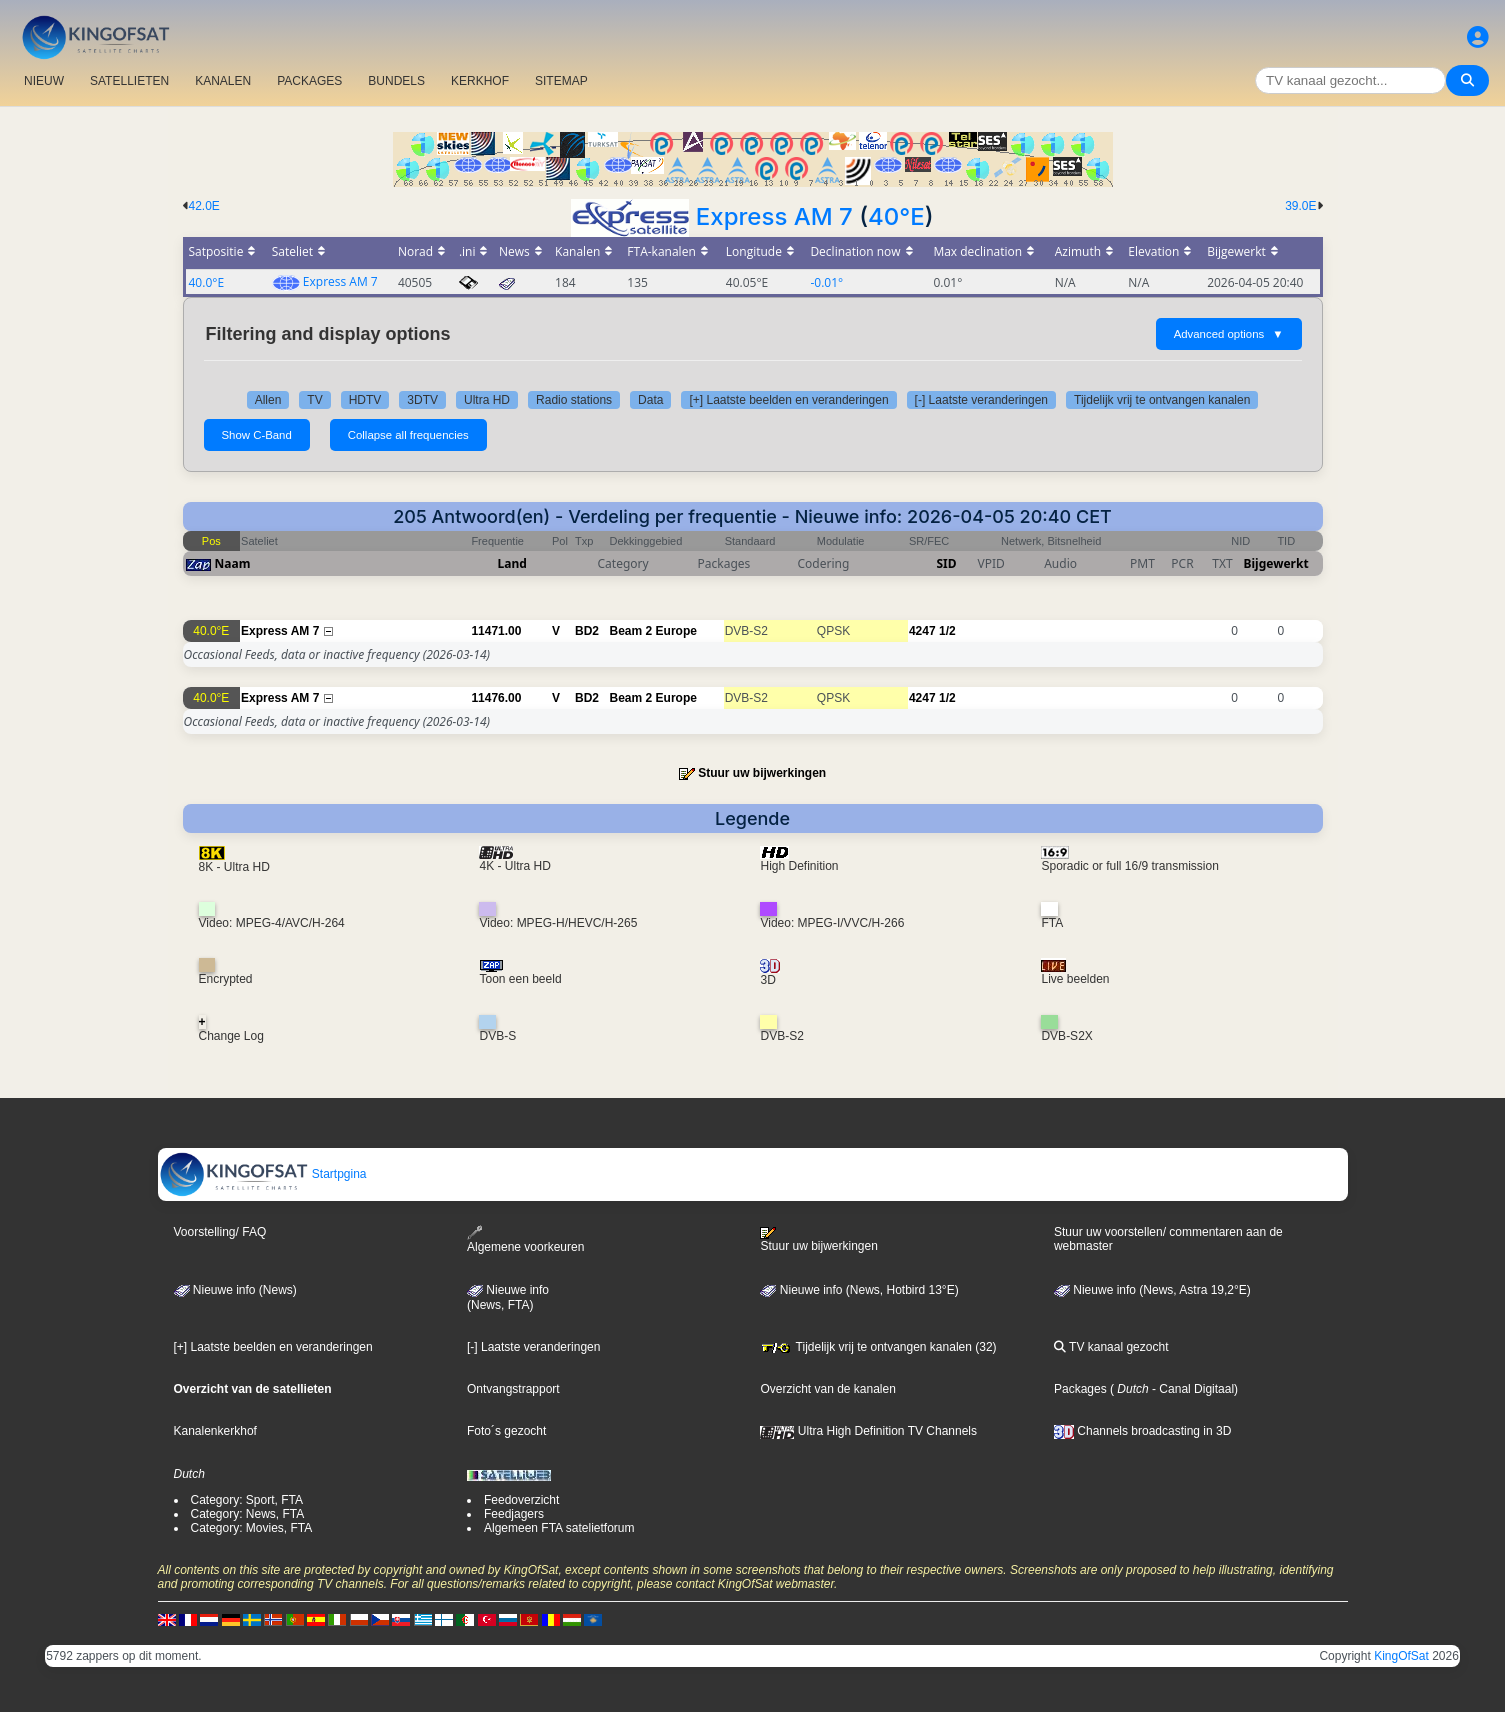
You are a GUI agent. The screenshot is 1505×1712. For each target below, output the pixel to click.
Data (650, 400)
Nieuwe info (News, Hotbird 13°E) (859, 1290)
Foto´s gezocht (506, 1431)
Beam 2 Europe (653, 631)
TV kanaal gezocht (1111, 1347)
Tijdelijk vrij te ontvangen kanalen (1162, 400)
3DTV (422, 400)
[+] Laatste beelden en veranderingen (788, 400)
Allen (268, 400)
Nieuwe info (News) (235, 1290)
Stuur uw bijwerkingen (762, 773)
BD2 (587, 631)
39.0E (1300, 206)
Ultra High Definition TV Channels (868, 1431)
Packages (1080, 1389)
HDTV (365, 400)
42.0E (204, 206)
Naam (233, 563)
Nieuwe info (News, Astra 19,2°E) (1152, 1290)
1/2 (947, 631)
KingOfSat (1401, 1656)
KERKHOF (480, 81)
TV (314, 400)
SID (946, 563)
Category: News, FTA (248, 1514)
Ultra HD (487, 400)
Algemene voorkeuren (525, 1239)
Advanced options (1229, 334)
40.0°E (207, 282)
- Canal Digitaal (1191, 1389)
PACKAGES (309, 81)
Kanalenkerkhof (215, 1431)
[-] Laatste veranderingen (981, 400)
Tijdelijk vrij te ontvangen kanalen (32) (878, 1347)
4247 (922, 631)
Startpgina (263, 1174)
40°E (896, 216)
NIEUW (44, 81)
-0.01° (826, 282)
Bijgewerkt (1276, 563)
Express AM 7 (774, 216)
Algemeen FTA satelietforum (559, 1528)
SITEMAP (561, 81)
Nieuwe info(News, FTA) (508, 1298)
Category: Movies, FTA (252, 1528)
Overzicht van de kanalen (827, 1389)
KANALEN (223, 81)
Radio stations (574, 400)
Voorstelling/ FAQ (220, 1232)
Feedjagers (514, 1514)
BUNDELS (396, 81)
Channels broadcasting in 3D (1142, 1431)
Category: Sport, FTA (247, 1500)
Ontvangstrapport (513, 1389)
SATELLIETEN (129, 81)
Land (512, 563)
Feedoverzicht (521, 1500)
